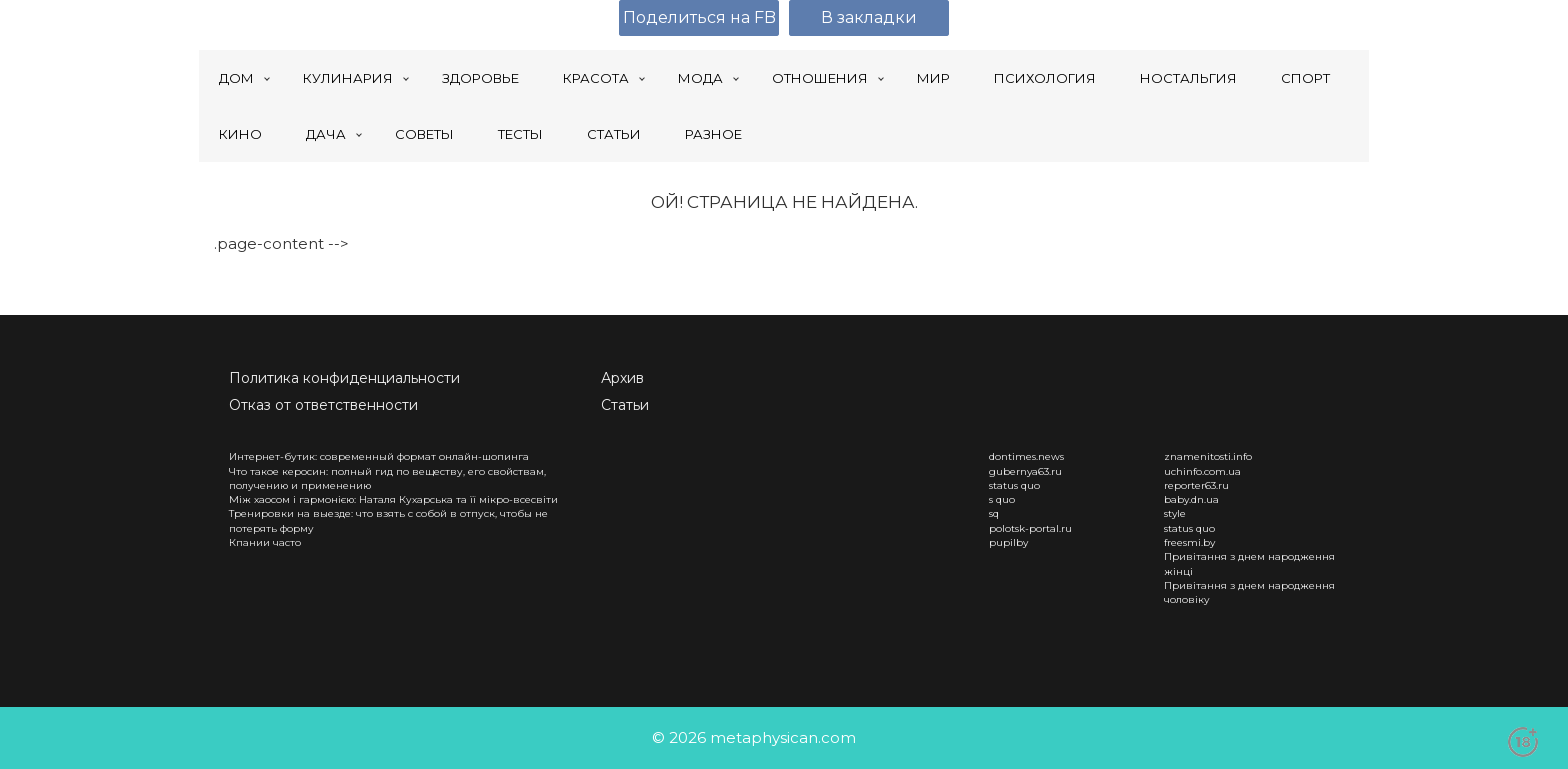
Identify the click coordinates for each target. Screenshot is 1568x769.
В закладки (869, 17)
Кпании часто (265, 542)
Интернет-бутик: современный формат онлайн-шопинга (379, 456)
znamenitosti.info (1208, 456)
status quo (1014, 485)
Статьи (625, 405)
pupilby (1008, 542)
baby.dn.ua (1191, 499)
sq (994, 513)
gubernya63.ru (1025, 471)
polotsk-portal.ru (1030, 528)
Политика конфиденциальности (344, 378)
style (1175, 513)
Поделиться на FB (699, 17)
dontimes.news (1026, 456)
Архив (622, 378)
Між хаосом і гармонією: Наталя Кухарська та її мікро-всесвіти (393, 499)
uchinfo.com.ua (1202, 471)
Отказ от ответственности (323, 405)
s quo (1002, 499)
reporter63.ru (1196, 485)
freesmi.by (1189, 542)
